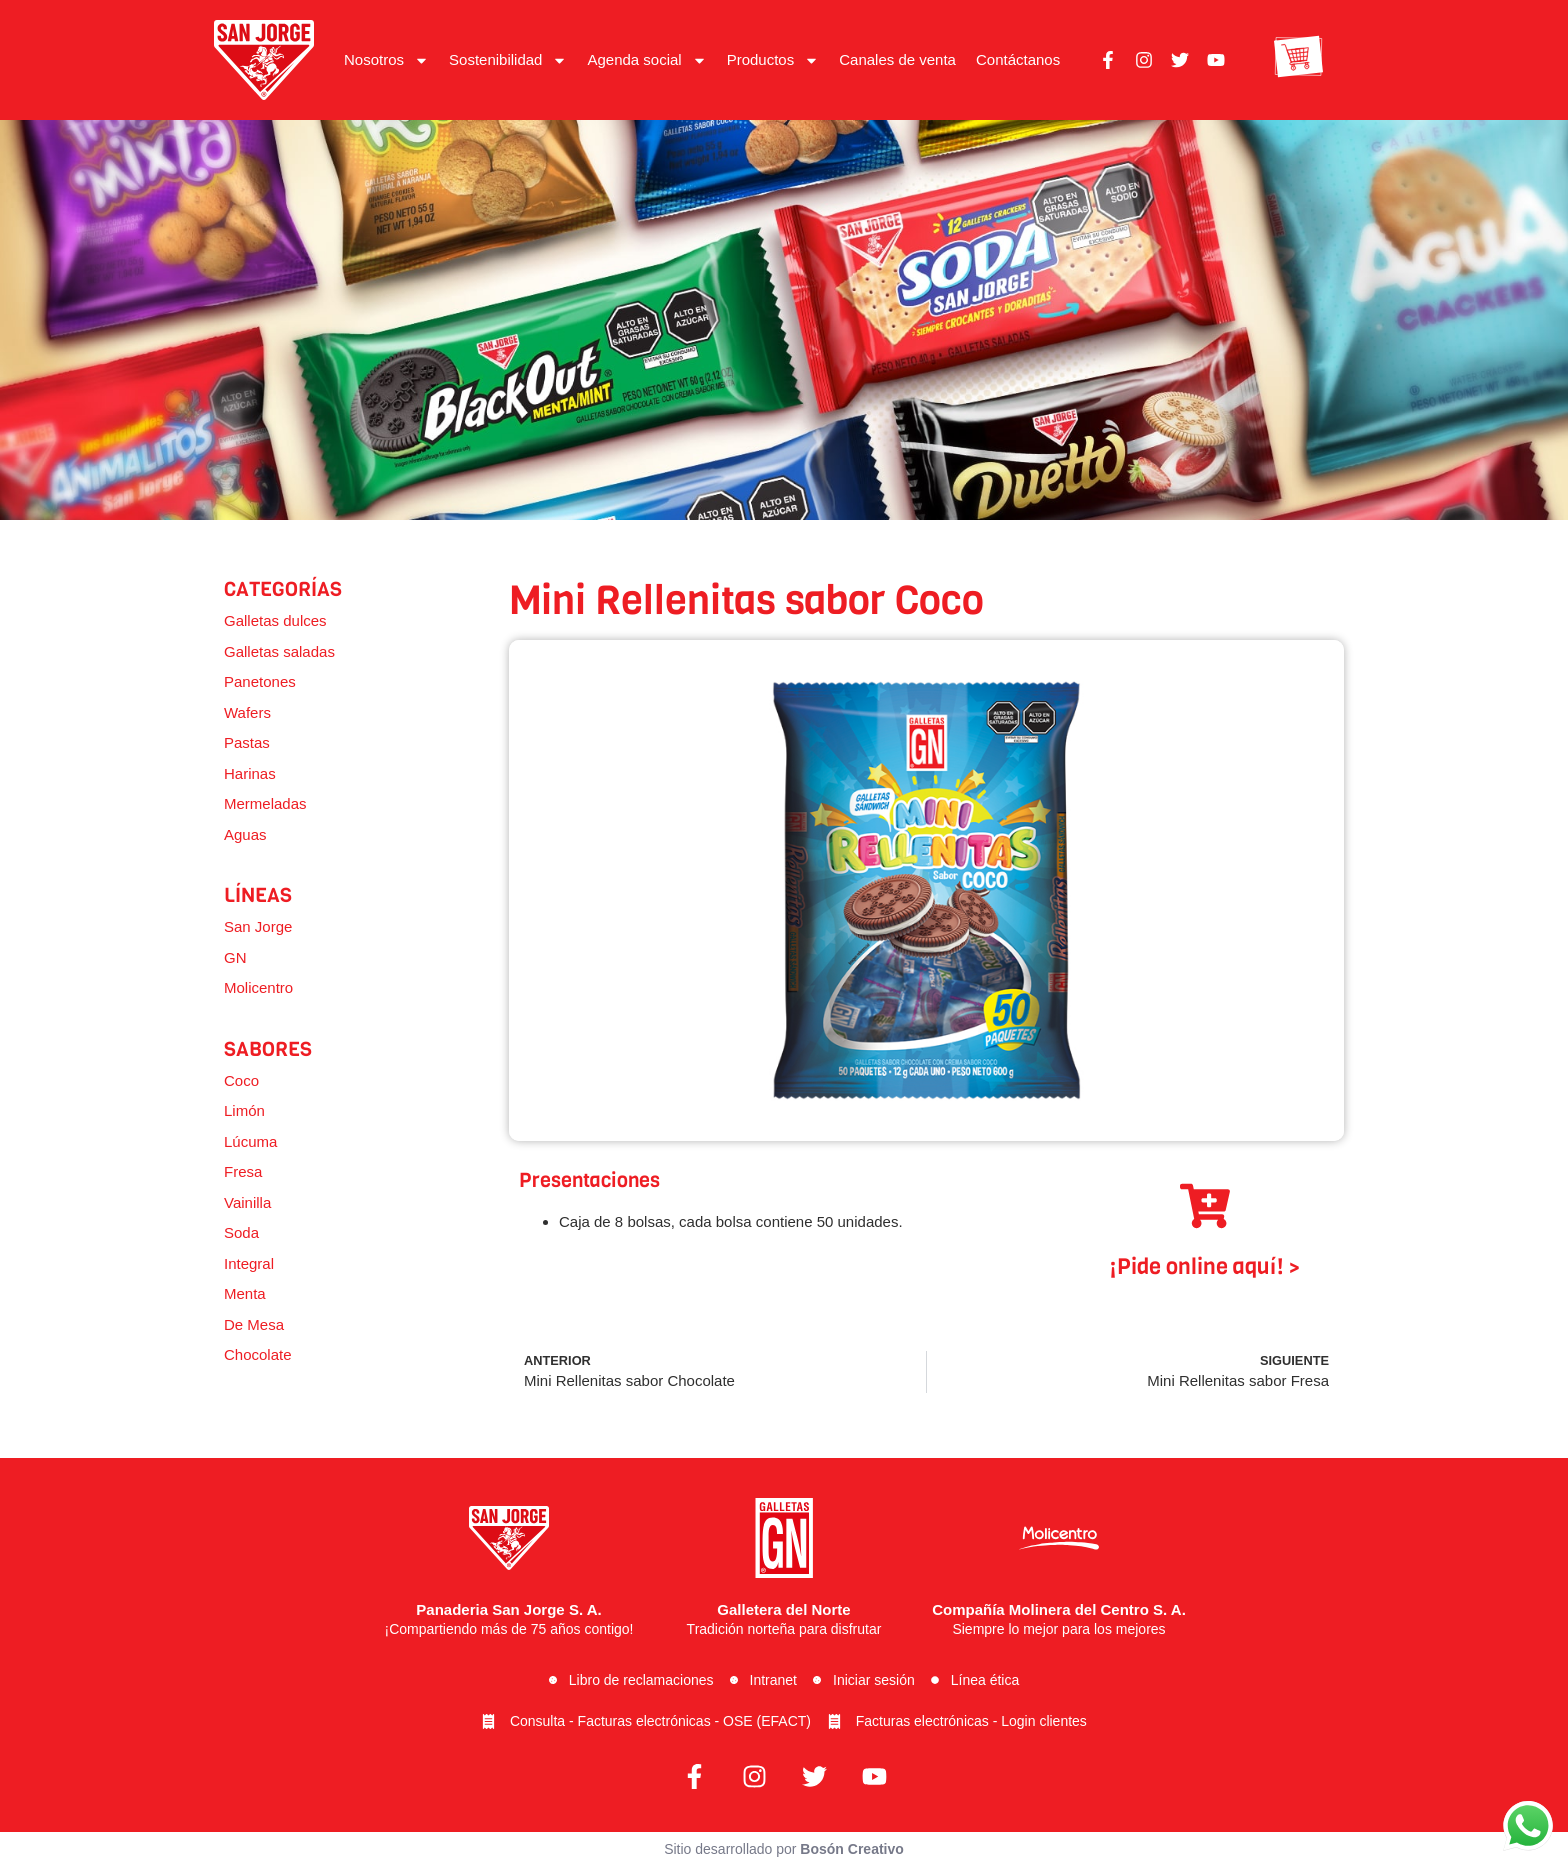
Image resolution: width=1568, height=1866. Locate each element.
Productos (773, 60)
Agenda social (646, 60)
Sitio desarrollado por (784, 1849)
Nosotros (386, 60)
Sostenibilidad (508, 60)
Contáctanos (1018, 59)
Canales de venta (897, 59)
